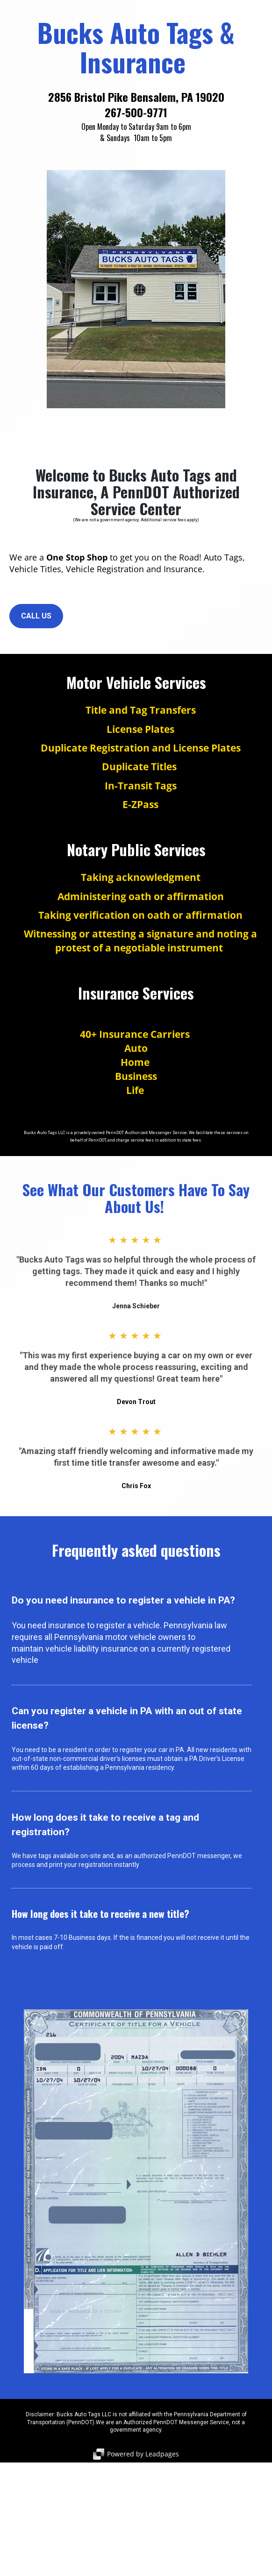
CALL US (36, 615)
